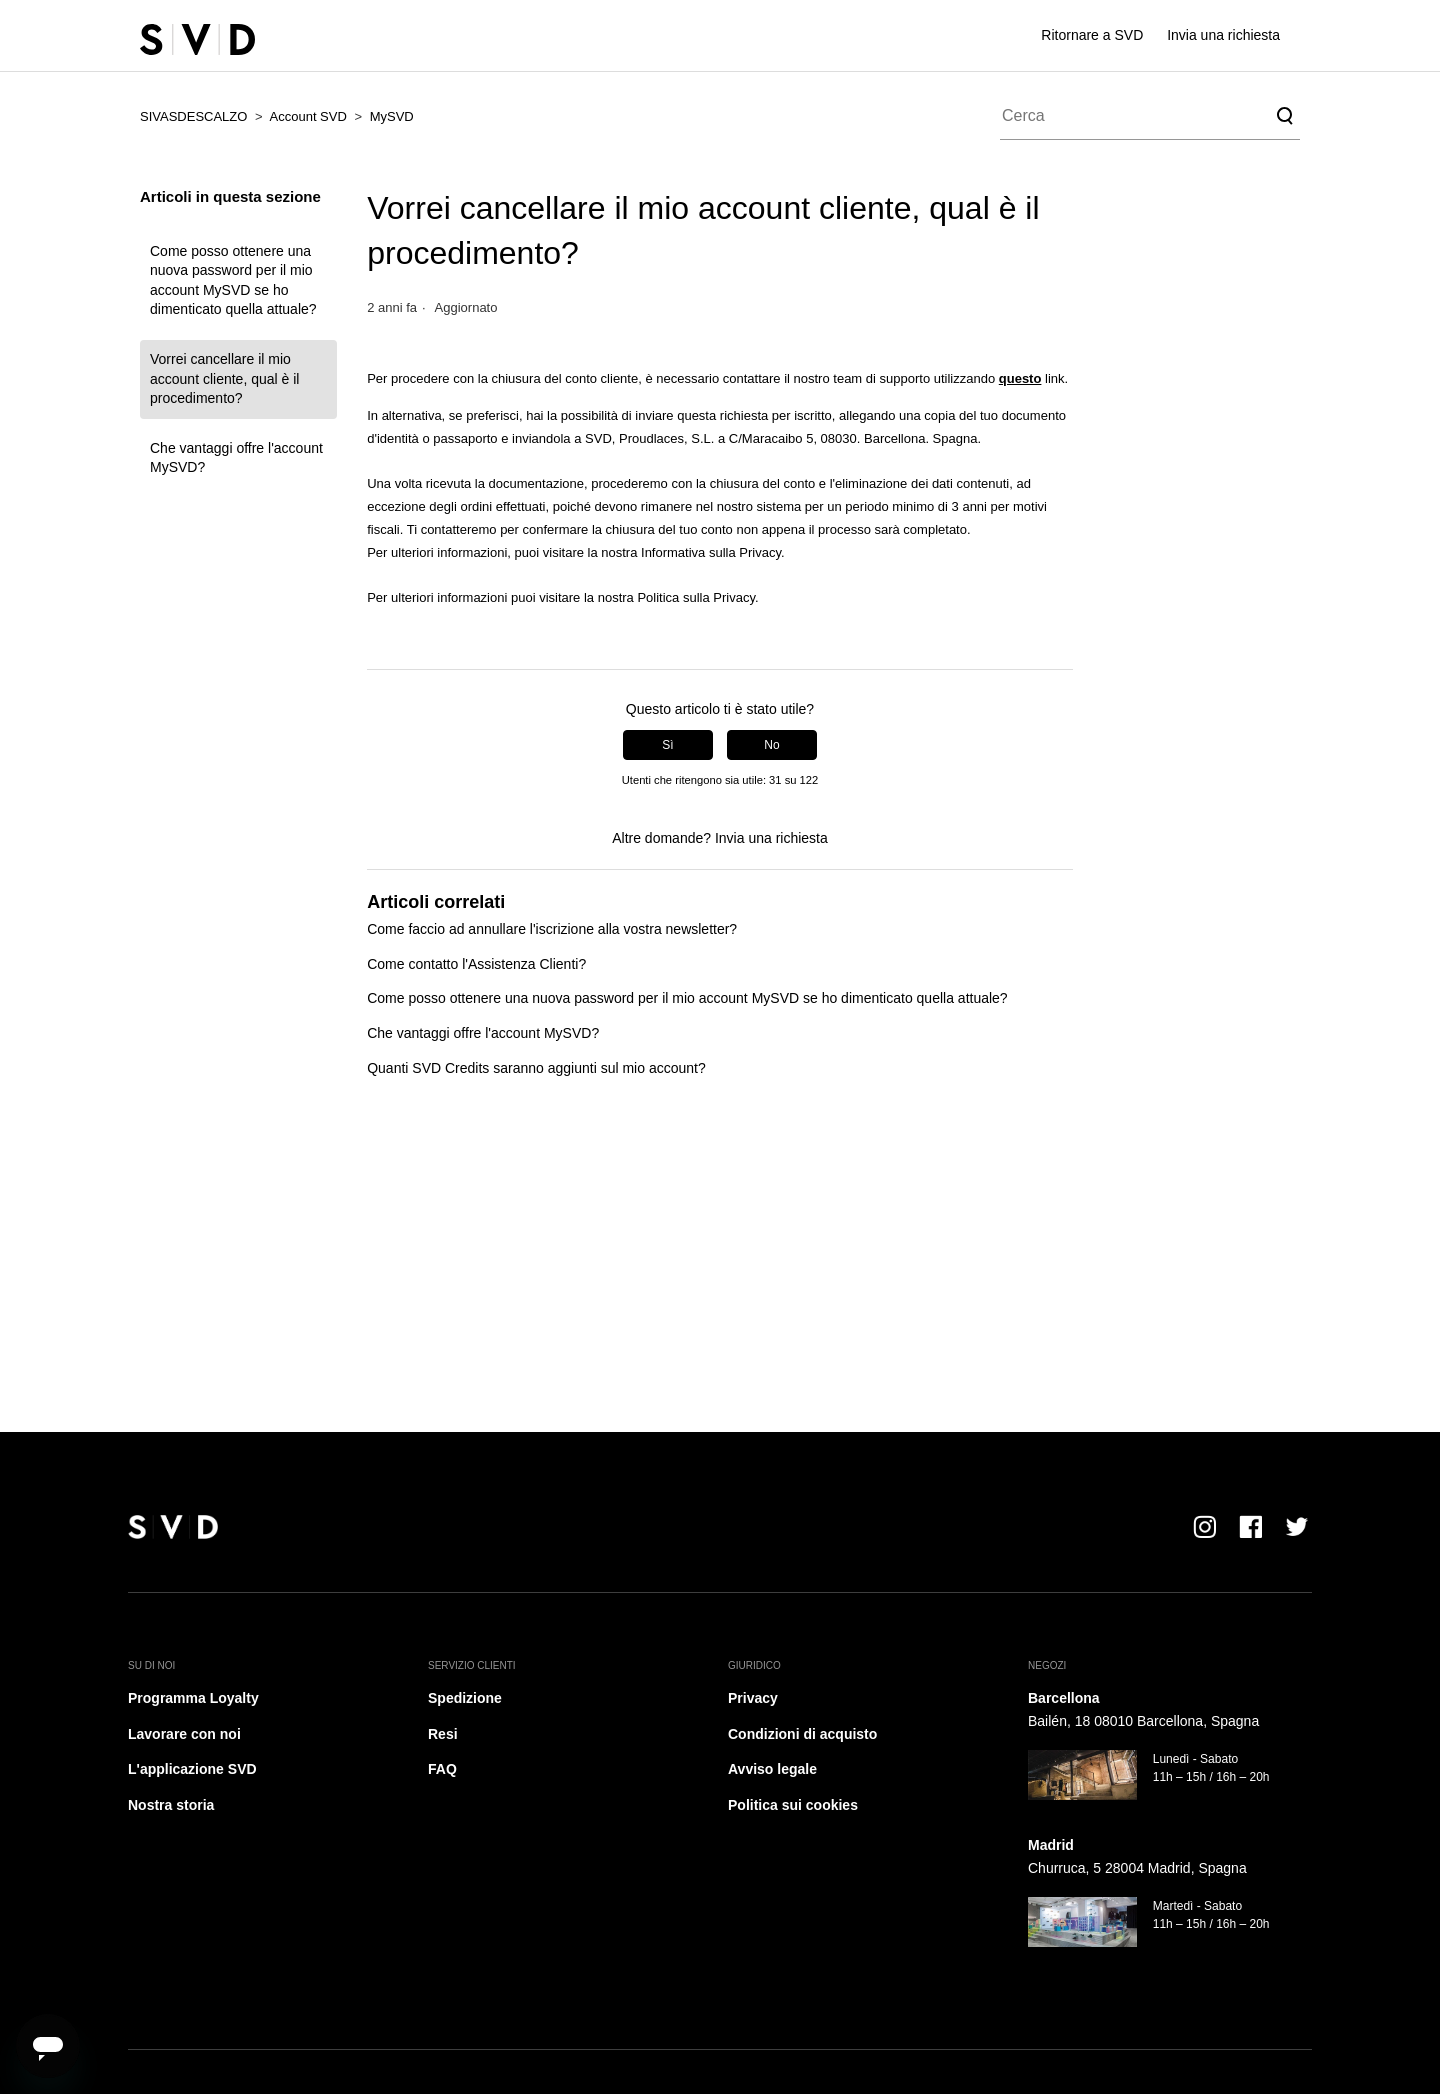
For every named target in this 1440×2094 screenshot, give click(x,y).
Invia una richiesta (1223, 35)
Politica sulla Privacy (696, 597)
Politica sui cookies (793, 1805)
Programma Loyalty (193, 1698)
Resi (443, 1734)
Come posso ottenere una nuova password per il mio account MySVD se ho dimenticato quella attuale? (233, 280)
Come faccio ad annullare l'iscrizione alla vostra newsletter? (552, 929)
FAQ (442, 1769)
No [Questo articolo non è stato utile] (771, 745)
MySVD (392, 116)
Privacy (753, 1698)
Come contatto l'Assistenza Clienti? (476, 964)
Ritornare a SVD (1092, 35)
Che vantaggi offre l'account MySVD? (236, 458)
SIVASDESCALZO (193, 116)
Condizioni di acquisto (802, 1734)
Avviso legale (772, 1769)
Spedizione (465, 1698)
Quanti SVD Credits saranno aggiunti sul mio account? (536, 1068)
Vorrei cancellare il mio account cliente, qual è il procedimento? (224, 378)
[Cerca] (1150, 116)
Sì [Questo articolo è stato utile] (667, 745)
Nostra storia (171, 1805)
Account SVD (308, 116)
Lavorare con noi (184, 1734)
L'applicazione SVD (192, 1769)
